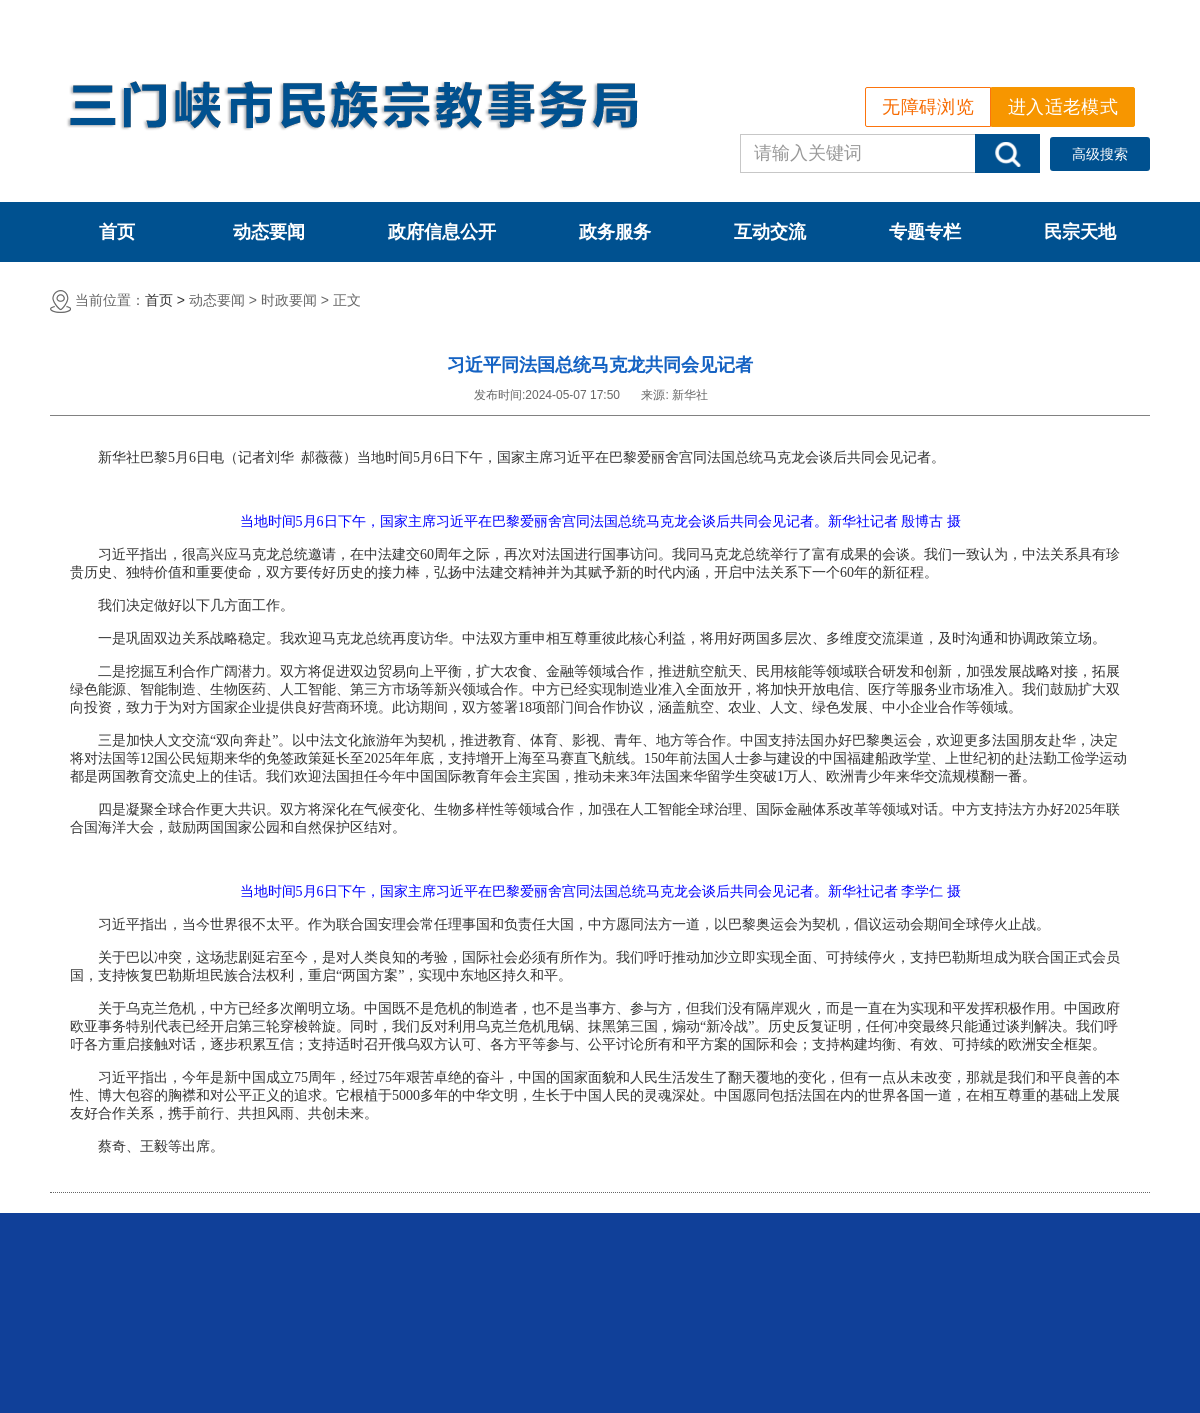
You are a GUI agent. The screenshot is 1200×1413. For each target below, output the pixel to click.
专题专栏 (925, 232)
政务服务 (615, 232)
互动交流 (770, 232)
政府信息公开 (442, 232)
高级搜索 (1100, 154)
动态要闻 (269, 232)
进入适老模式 (1063, 107)
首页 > (165, 300)
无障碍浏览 (928, 107)
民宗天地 (1080, 232)
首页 (117, 232)
